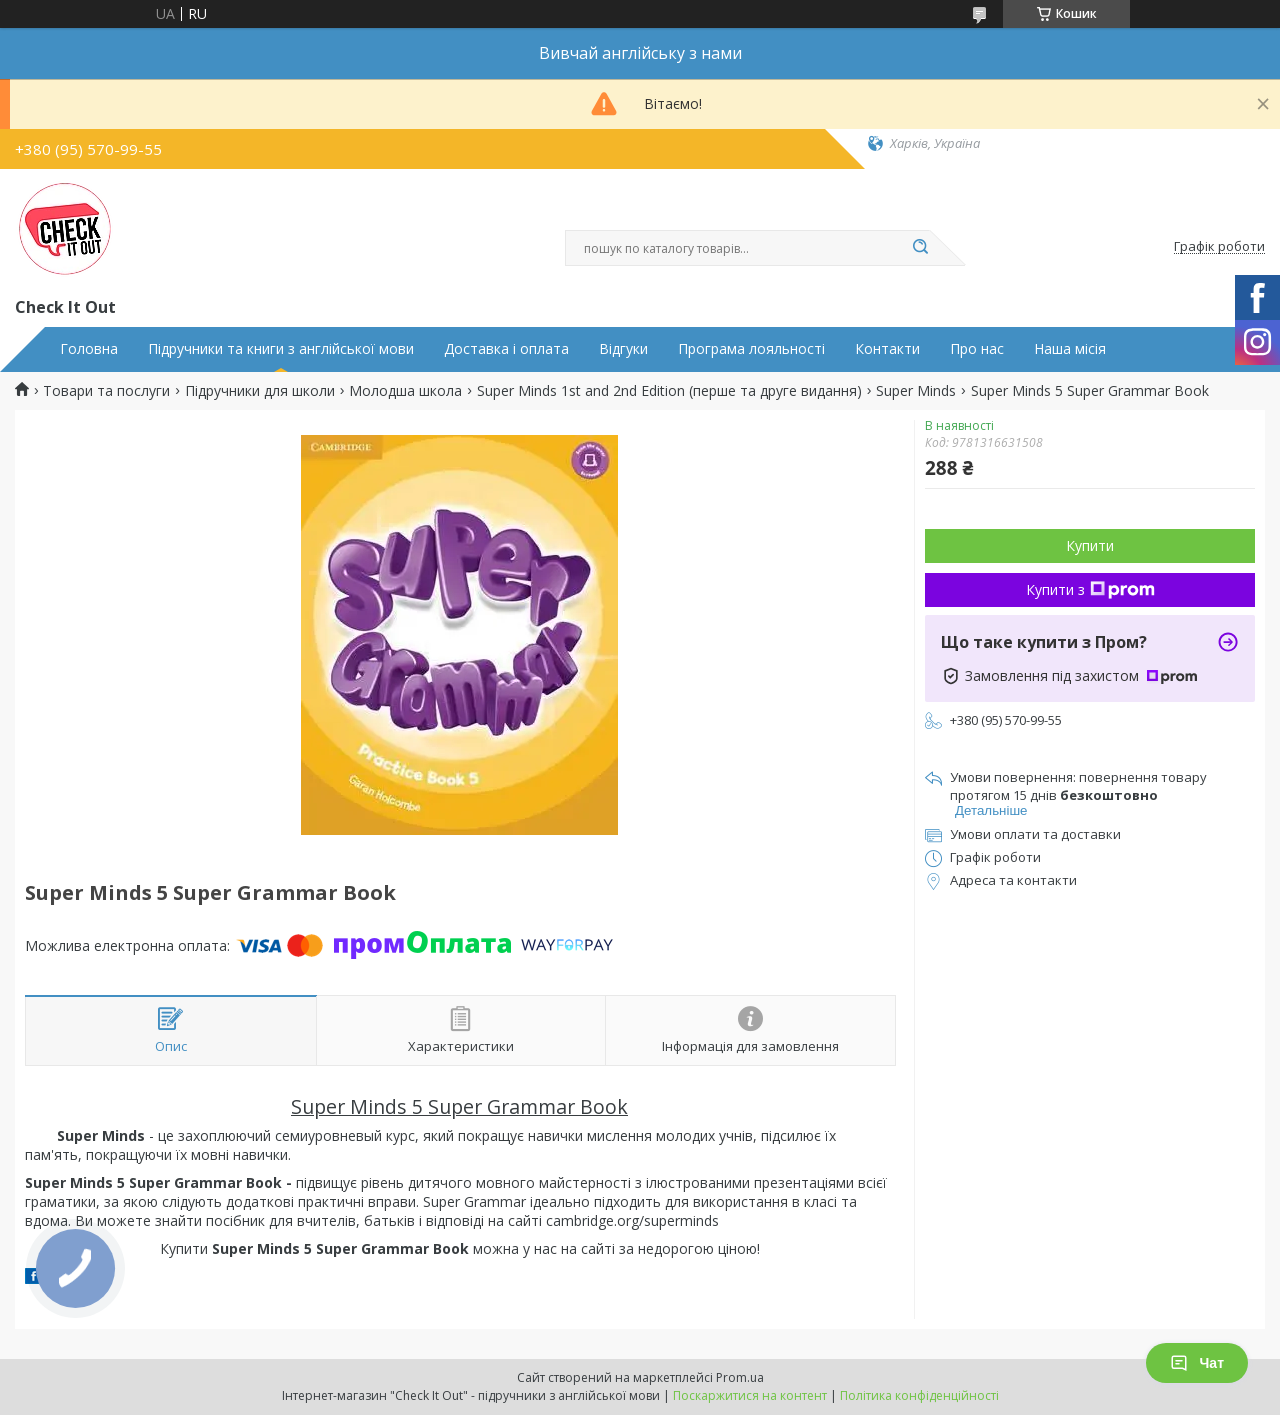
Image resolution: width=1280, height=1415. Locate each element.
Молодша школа (405, 391)
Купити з (1090, 589)
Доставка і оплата (506, 349)
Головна (89, 349)
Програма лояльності (751, 349)
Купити (1090, 545)
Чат (1197, 1363)
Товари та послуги (106, 391)
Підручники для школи (260, 391)
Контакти (887, 349)
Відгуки (623, 349)
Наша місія (1070, 349)
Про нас (977, 349)
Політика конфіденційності (919, 1395)
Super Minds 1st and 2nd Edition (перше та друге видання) (669, 391)
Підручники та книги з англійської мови (281, 349)
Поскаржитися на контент (750, 1395)
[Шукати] (920, 248)
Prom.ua (740, 1377)
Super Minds (916, 391)
